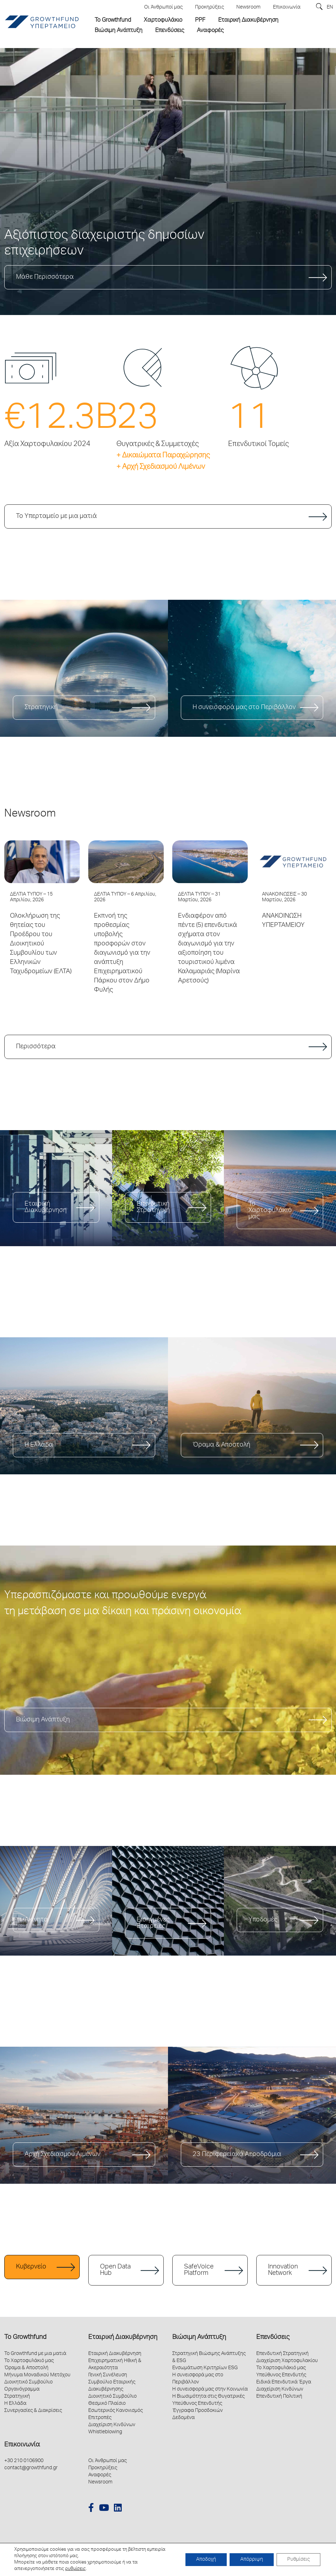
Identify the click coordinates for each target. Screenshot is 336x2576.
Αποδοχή (206, 2559)
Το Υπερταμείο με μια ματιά (56, 516)
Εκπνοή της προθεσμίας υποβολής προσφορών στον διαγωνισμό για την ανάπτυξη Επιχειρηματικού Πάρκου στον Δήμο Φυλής (122, 953)
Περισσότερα (36, 1047)
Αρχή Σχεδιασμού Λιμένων (62, 2154)
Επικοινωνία (22, 2445)
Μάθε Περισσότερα (45, 277)
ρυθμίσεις (75, 2569)
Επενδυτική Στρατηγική (153, 1207)
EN (330, 7)
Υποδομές (262, 1920)
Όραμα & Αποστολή (221, 1445)
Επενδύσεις (272, 2337)
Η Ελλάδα (39, 1445)
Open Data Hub (115, 2270)
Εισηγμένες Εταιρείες (153, 1923)
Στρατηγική (41, 707)
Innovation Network (283, 2270)
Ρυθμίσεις (298, 2559)
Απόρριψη (251, 2559)
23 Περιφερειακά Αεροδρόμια (237, 2154)
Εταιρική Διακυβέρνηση (46, 1207)
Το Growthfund (25, 2337)
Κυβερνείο (31, 2267)
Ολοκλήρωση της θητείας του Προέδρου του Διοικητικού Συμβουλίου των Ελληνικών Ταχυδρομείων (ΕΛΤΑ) (41, 944)
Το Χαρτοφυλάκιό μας (270, 1210)
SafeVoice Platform (199, 2270)
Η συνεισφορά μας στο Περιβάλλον (244, 707)
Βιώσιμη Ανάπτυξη (43, 1720)
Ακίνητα (36, 1920)
